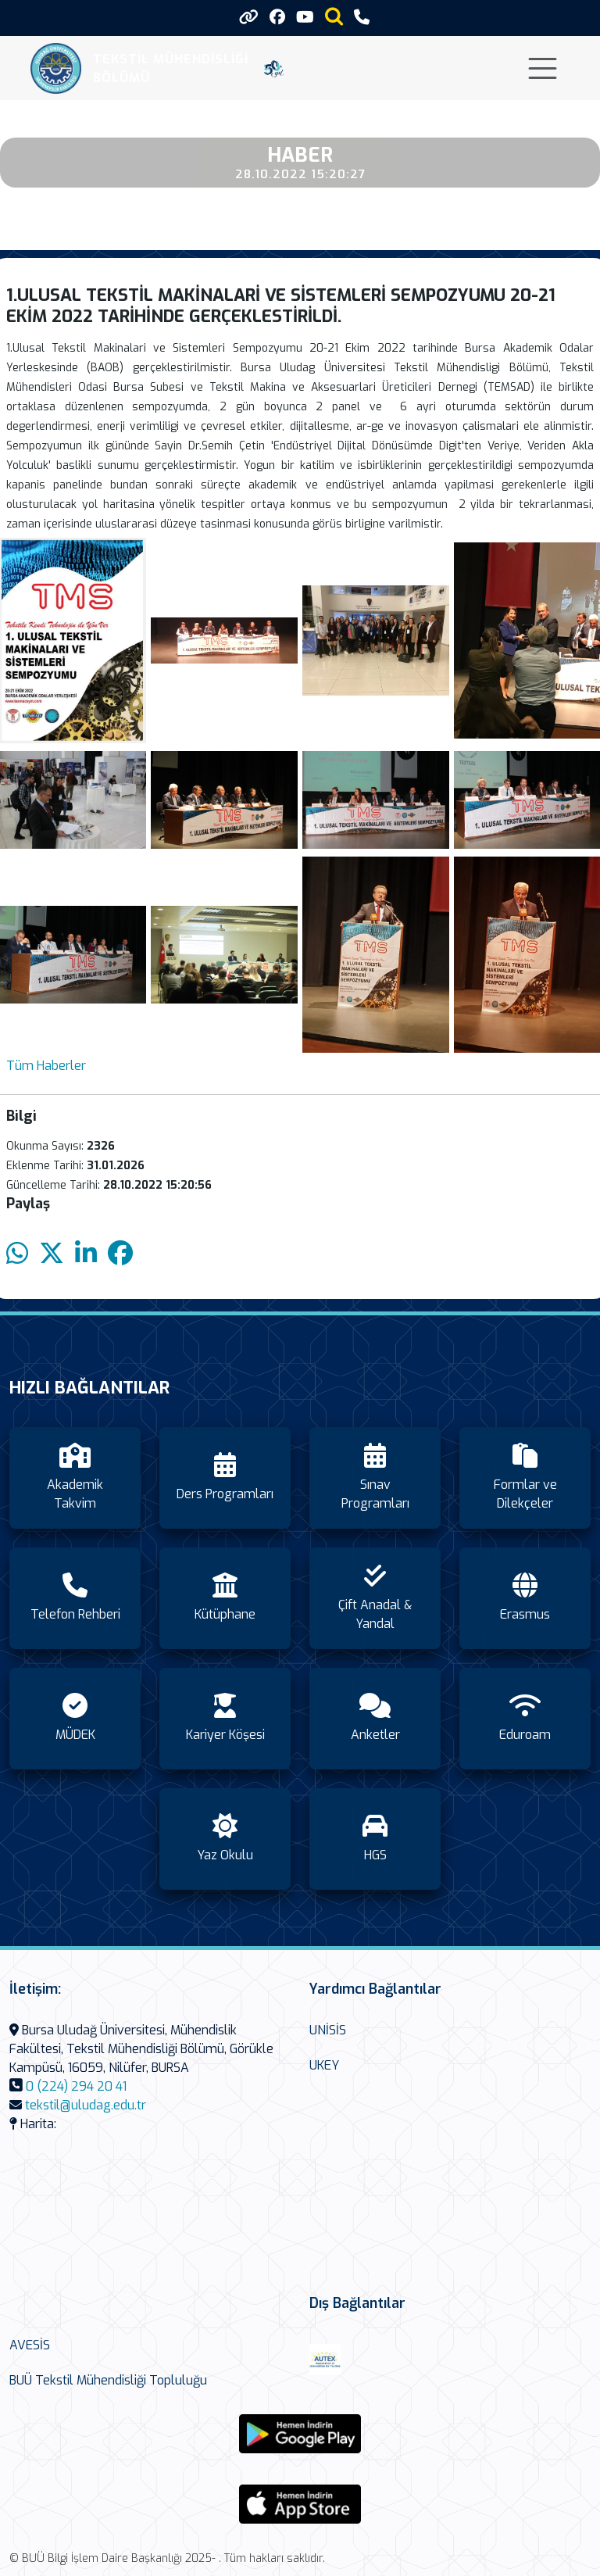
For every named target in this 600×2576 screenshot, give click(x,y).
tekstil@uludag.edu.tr (85, 2105)
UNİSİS (327, 2030)
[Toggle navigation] (543, 68)
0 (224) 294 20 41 (76, 2086)
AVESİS (29, 2345)
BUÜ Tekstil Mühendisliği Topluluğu (108, 2380)
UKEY (324, 2065)
